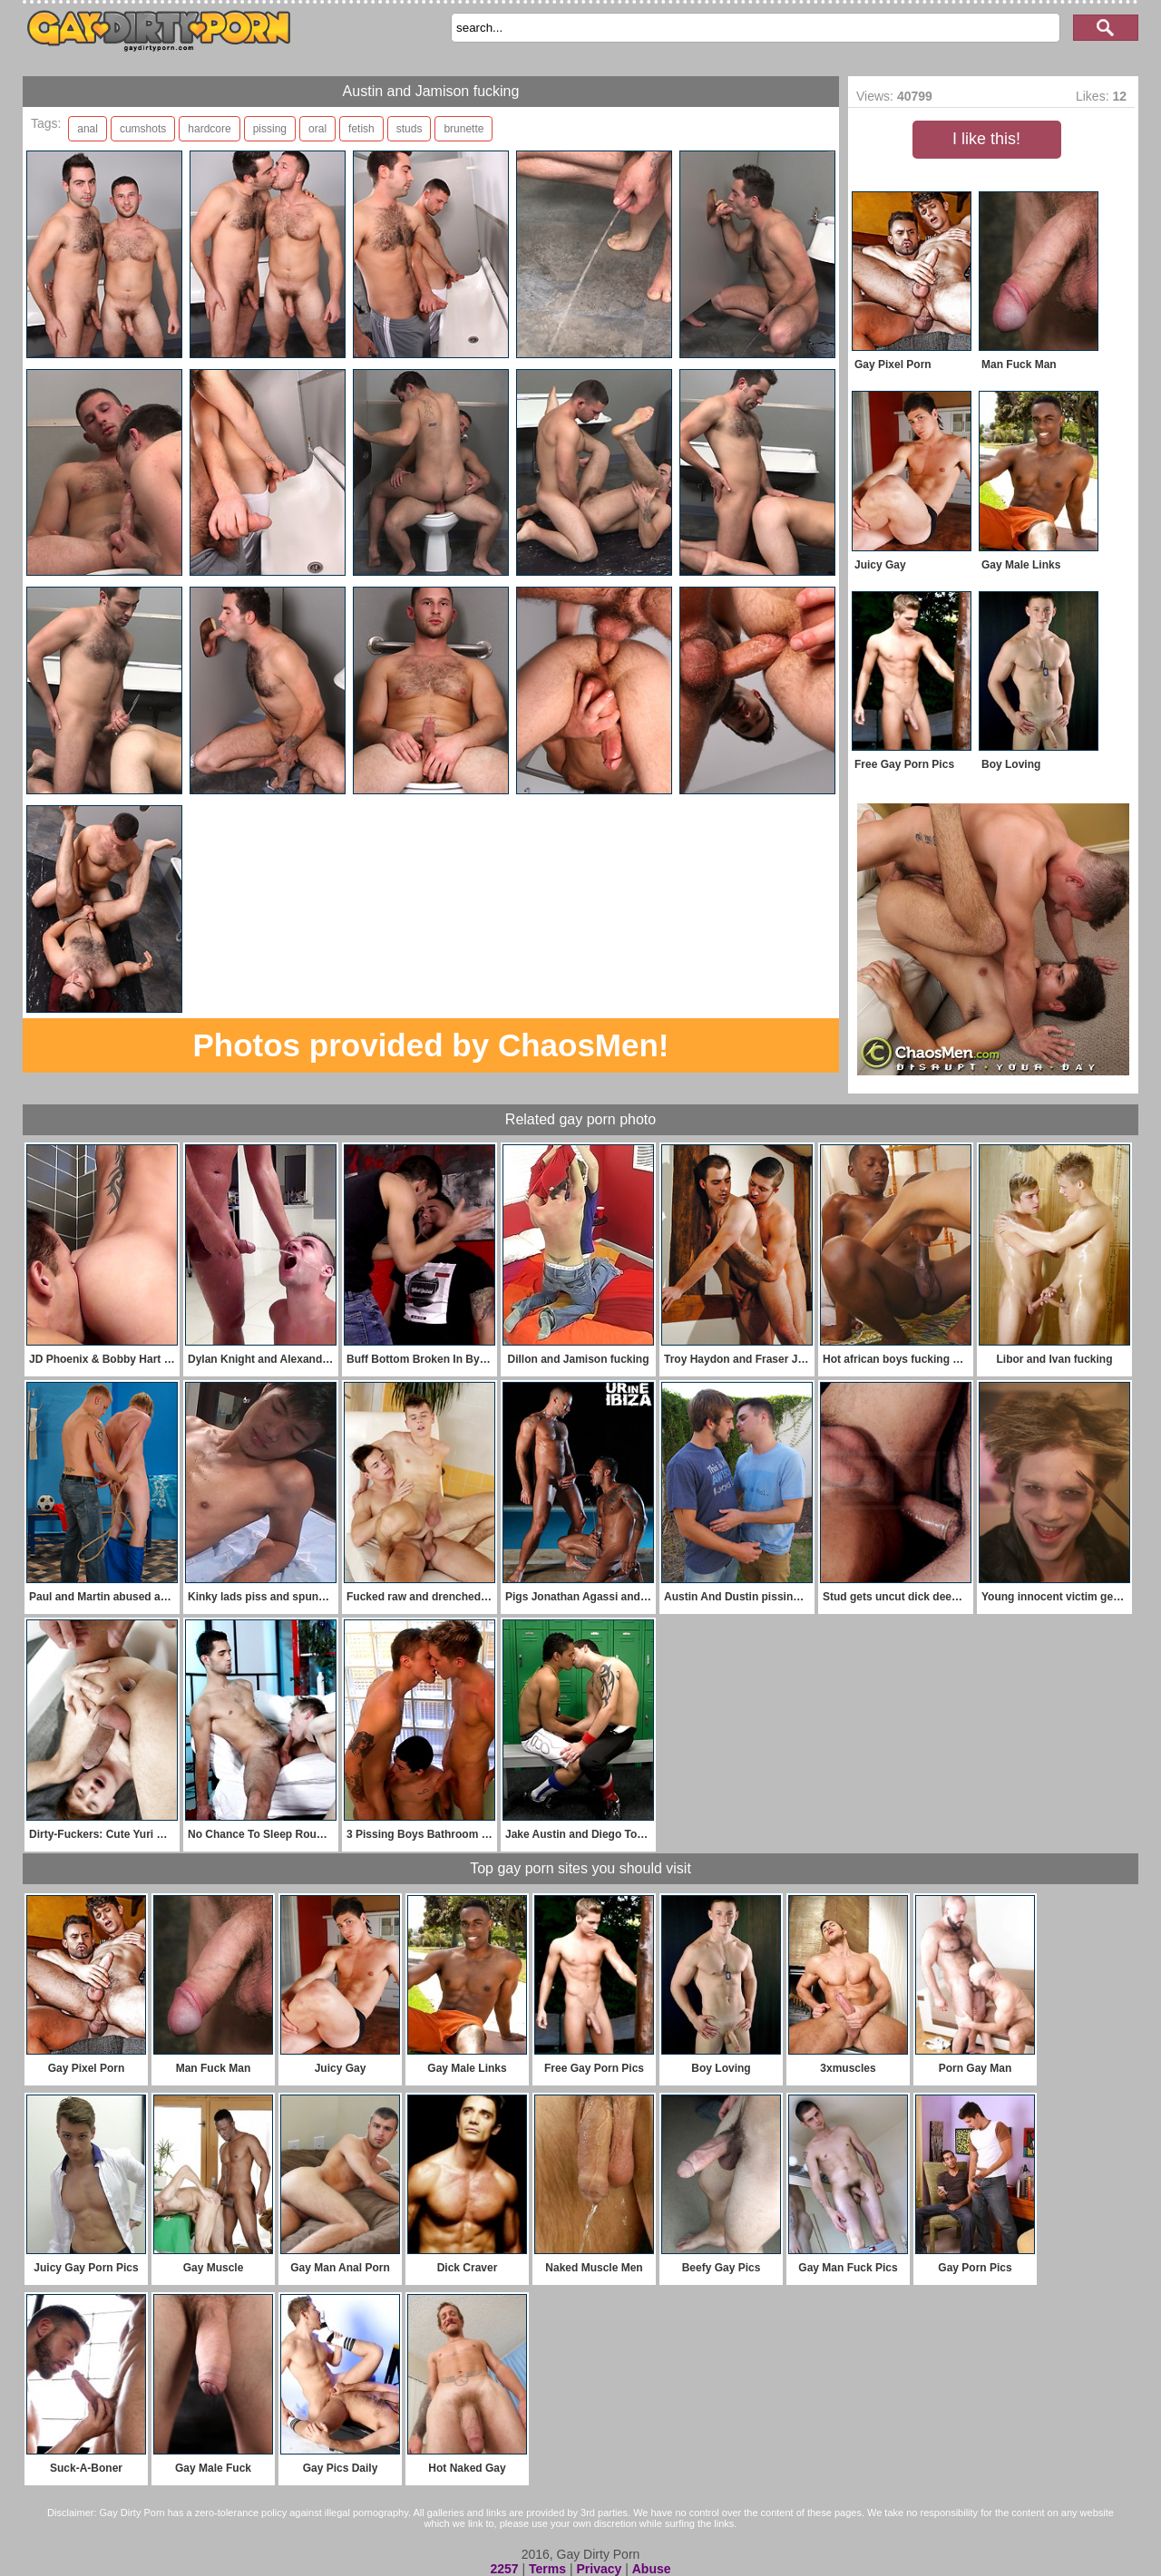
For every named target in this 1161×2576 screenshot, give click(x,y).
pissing (270, 128)
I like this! (986, 139)
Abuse (651, 2568)
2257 (504, 2568)
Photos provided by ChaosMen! (430, 1045)
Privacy (598, 2568)
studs (409, 128)
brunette (463, 128)
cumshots (143, 128)
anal (87, 128)
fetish (361, 128)
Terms (547, 2568)
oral (317, 128)
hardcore (209, 128)
